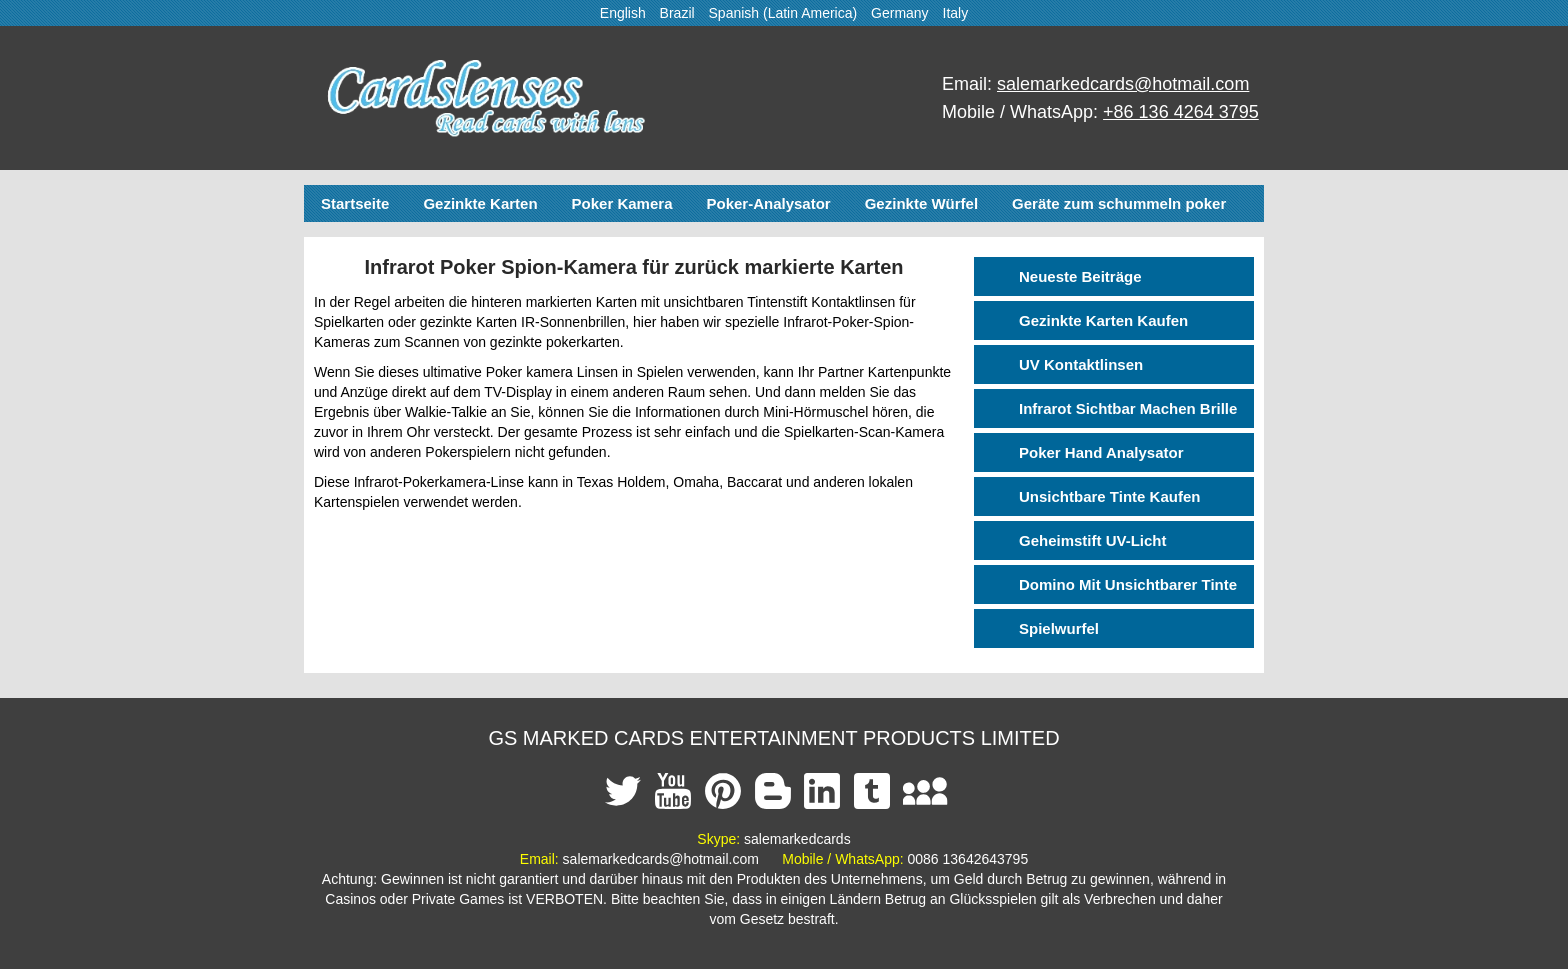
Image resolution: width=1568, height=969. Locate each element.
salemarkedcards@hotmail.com (1123, 84)
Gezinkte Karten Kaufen (1103, 320)
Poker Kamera (622, 203)
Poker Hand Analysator (1101, 452)
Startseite (355, 203)
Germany (900, 13)
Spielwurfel (1059, 628)
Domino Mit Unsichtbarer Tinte (1128, 584)
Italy (956, 13)
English (623, 13)
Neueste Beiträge (1080, 276)
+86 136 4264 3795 (1181, 112)
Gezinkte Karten (480, 203)
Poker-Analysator (768, 203)
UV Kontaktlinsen (1081, 364)
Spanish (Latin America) (783, 13)
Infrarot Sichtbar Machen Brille (1128, 408)
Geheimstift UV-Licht (1093, 540)
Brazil (677, 13)
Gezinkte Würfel (921, 203)
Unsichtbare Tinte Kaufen (1109, 496)
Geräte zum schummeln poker (1119, 203)
